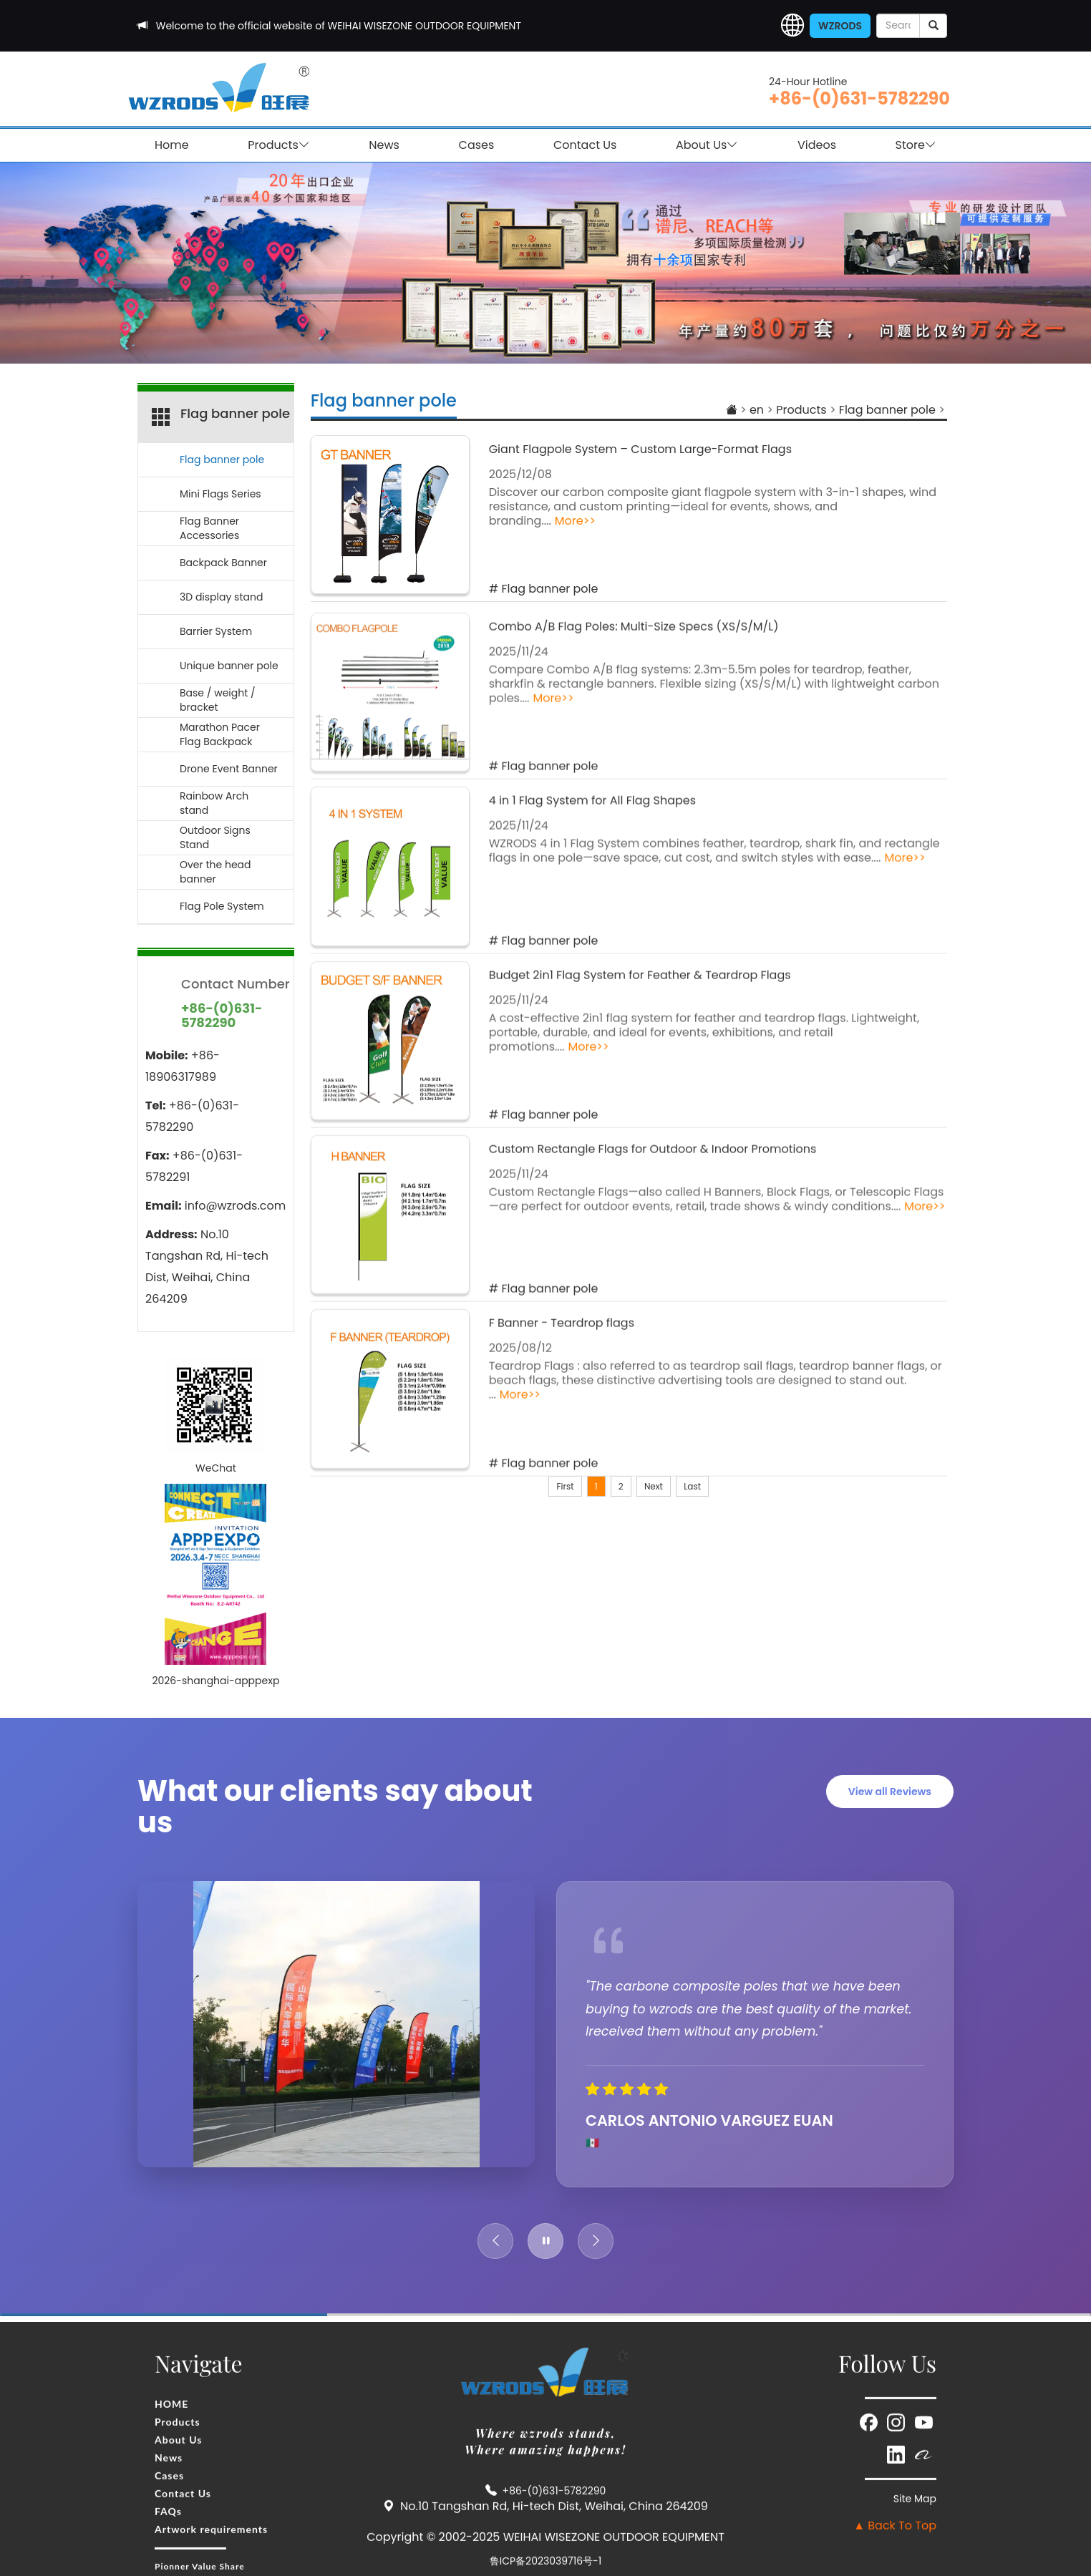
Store (916, 145)
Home (172, 145)
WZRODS (840, 26)
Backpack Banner (223, 562)
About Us (707, 145)
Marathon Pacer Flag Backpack (220, 734)
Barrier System (216, 631)
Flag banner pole (384, 400)
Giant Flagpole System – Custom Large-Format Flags (640, 449)
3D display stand (221, 597)
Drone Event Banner (229, 769)
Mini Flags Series (220, 494)
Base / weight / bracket (218, 700)
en (757, 410)
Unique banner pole (229, 665)
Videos (816, 145)
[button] (792, 25)
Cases (477, 145)
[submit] (933, 26)
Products (278, 145)
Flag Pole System (222, 906)
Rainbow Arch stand (214, 803)
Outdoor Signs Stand (215, 837)
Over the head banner (215, 871)
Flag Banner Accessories (209, 528)
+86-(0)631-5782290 (859, 98)
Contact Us (584, 145)
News (384, 145)
